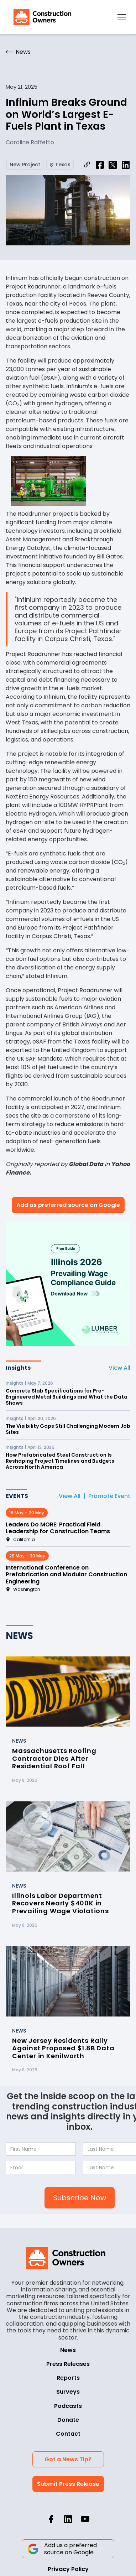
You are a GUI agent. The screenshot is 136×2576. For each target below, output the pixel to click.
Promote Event (109, 1496)
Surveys (68, 2391)
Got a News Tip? (68, 2459)
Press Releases (68, 2364)
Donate (68, 2419)
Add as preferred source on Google (68, 1205)
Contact (68, 2433)
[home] (40, 17)
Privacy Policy (68, 2569)
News (68, 2350)
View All (119, 1367)
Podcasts (68, 2406)
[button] (121, 17)
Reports (68, 2377)
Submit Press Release (68, 2484)
